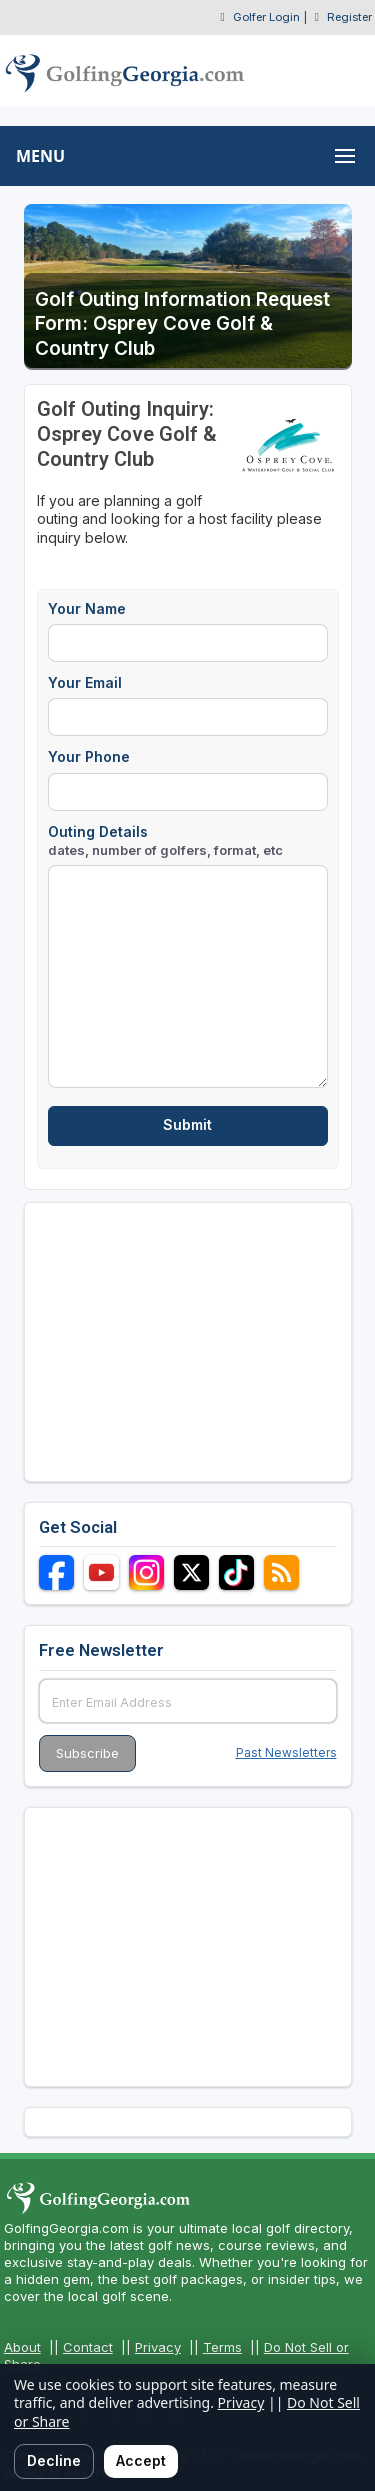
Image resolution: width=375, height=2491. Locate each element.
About (22, 2347)
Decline (54, 2460)
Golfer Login (266, 17)
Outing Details (165, 840)
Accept (141, 2460)
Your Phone (89, 756)
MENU (40, 156)
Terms (222, 2347)
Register (349, 17)
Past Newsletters (286, 1752)
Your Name (87, 608)
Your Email (85, 682)
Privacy (158, 2347)
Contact (88, 2347)
